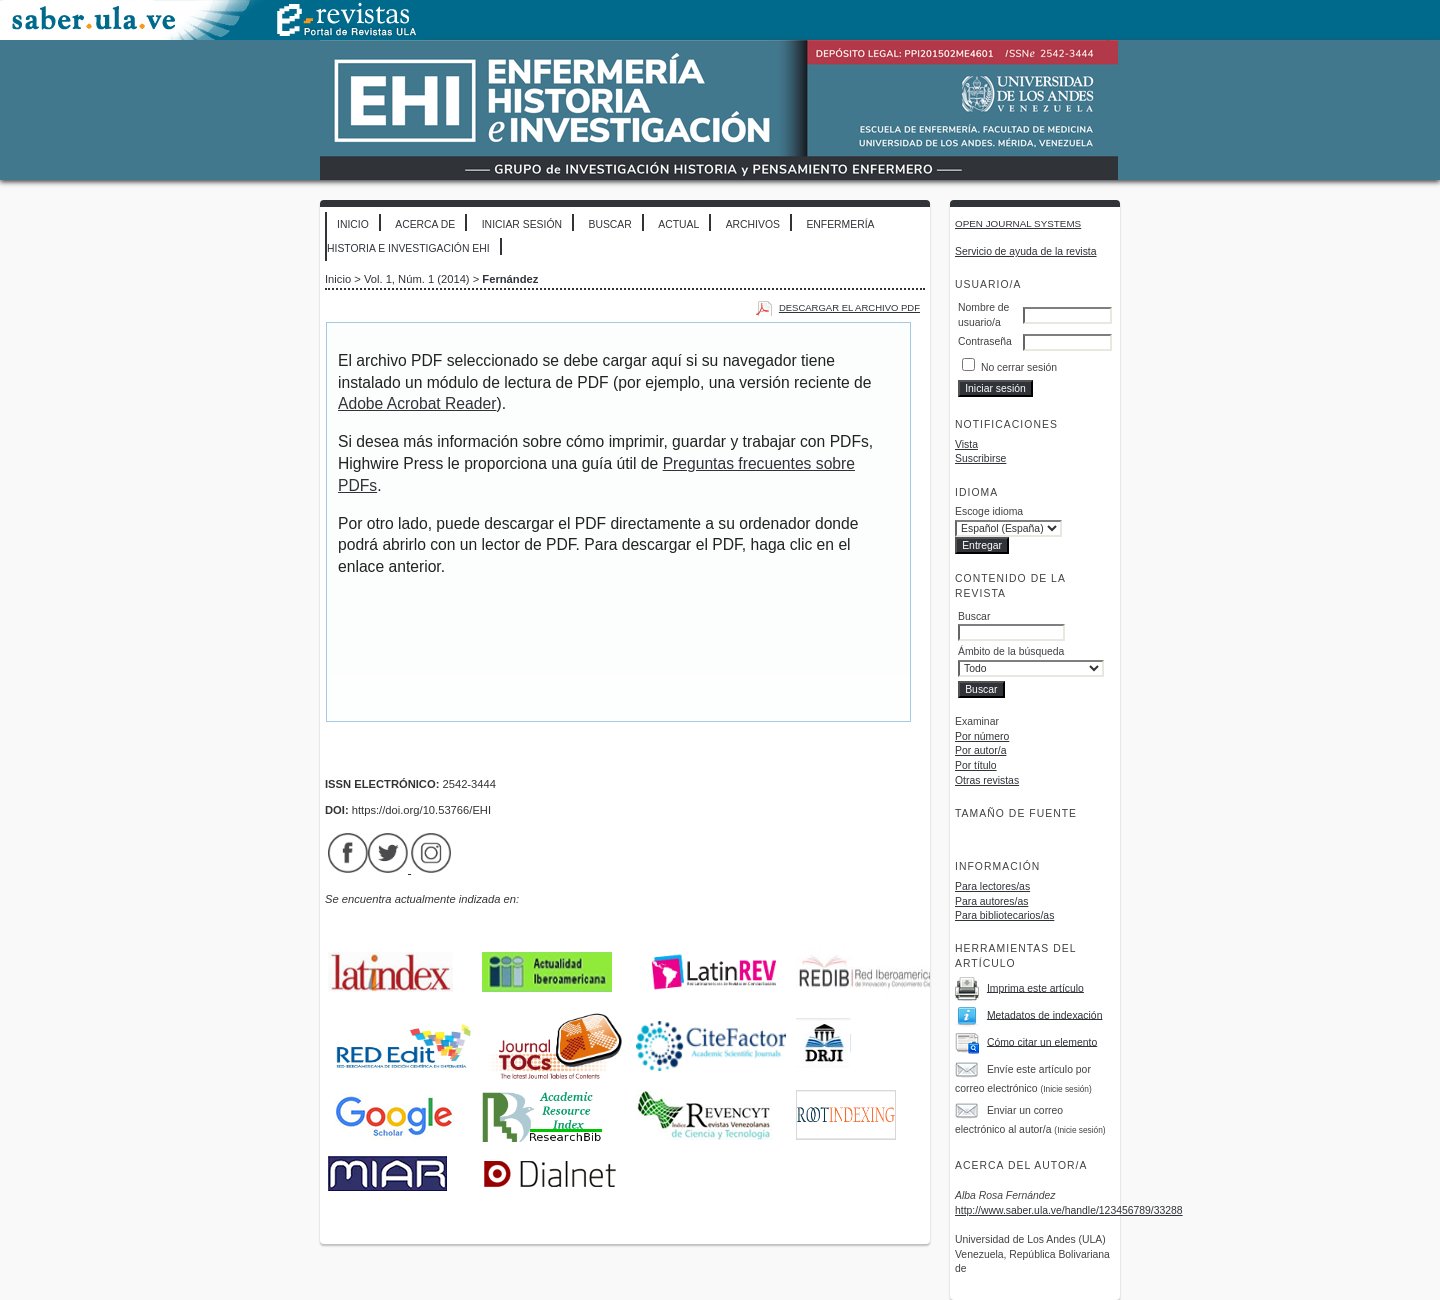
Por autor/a (980, 750)
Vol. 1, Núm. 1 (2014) (417, 279)
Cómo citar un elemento (1042, 1041)
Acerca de (425, 224)
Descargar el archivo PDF (849, 307)
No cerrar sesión (1019, 367)
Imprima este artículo (1035, 987)
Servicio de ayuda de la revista (1026, 251)
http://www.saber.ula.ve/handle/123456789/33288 (1069, 1210)
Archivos (753, 224)
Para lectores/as (992, 886)
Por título (976, 765)
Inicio (353, 224)
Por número (982, 736)
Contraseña (985, 341)
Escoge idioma (989, 511)
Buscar (609, 224)
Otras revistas (987, 780)
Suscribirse (980, 458)
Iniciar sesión (522, 224)
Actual (678, 224)
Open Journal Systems (1018, 223)
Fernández (510, 279)
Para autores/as (991, 901)
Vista (966, 444)
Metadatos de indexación (1045, 1014)
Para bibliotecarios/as (1004, 915)
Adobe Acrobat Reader (417, 403)
